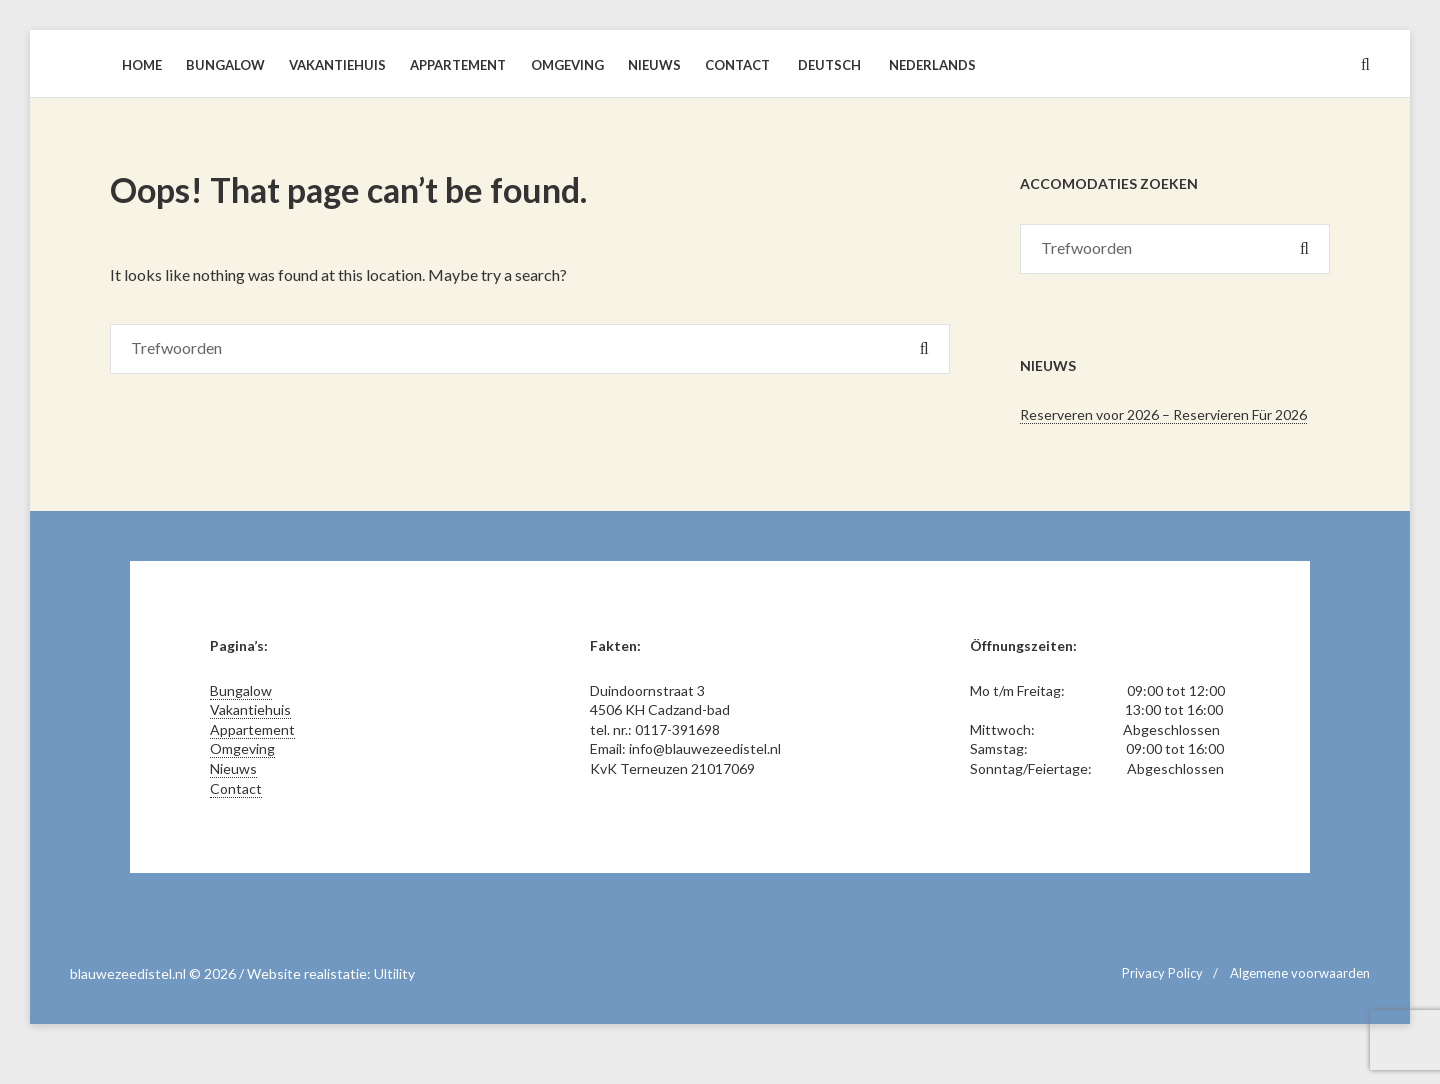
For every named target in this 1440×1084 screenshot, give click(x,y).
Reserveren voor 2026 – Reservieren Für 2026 (1163, 414)
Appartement (252, 729)
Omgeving (242, 748)
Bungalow (241, 690)
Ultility (394, 973)
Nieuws (233, 768)
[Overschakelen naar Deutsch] (827, 65)
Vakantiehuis (250, 709)
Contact (236, 788)
